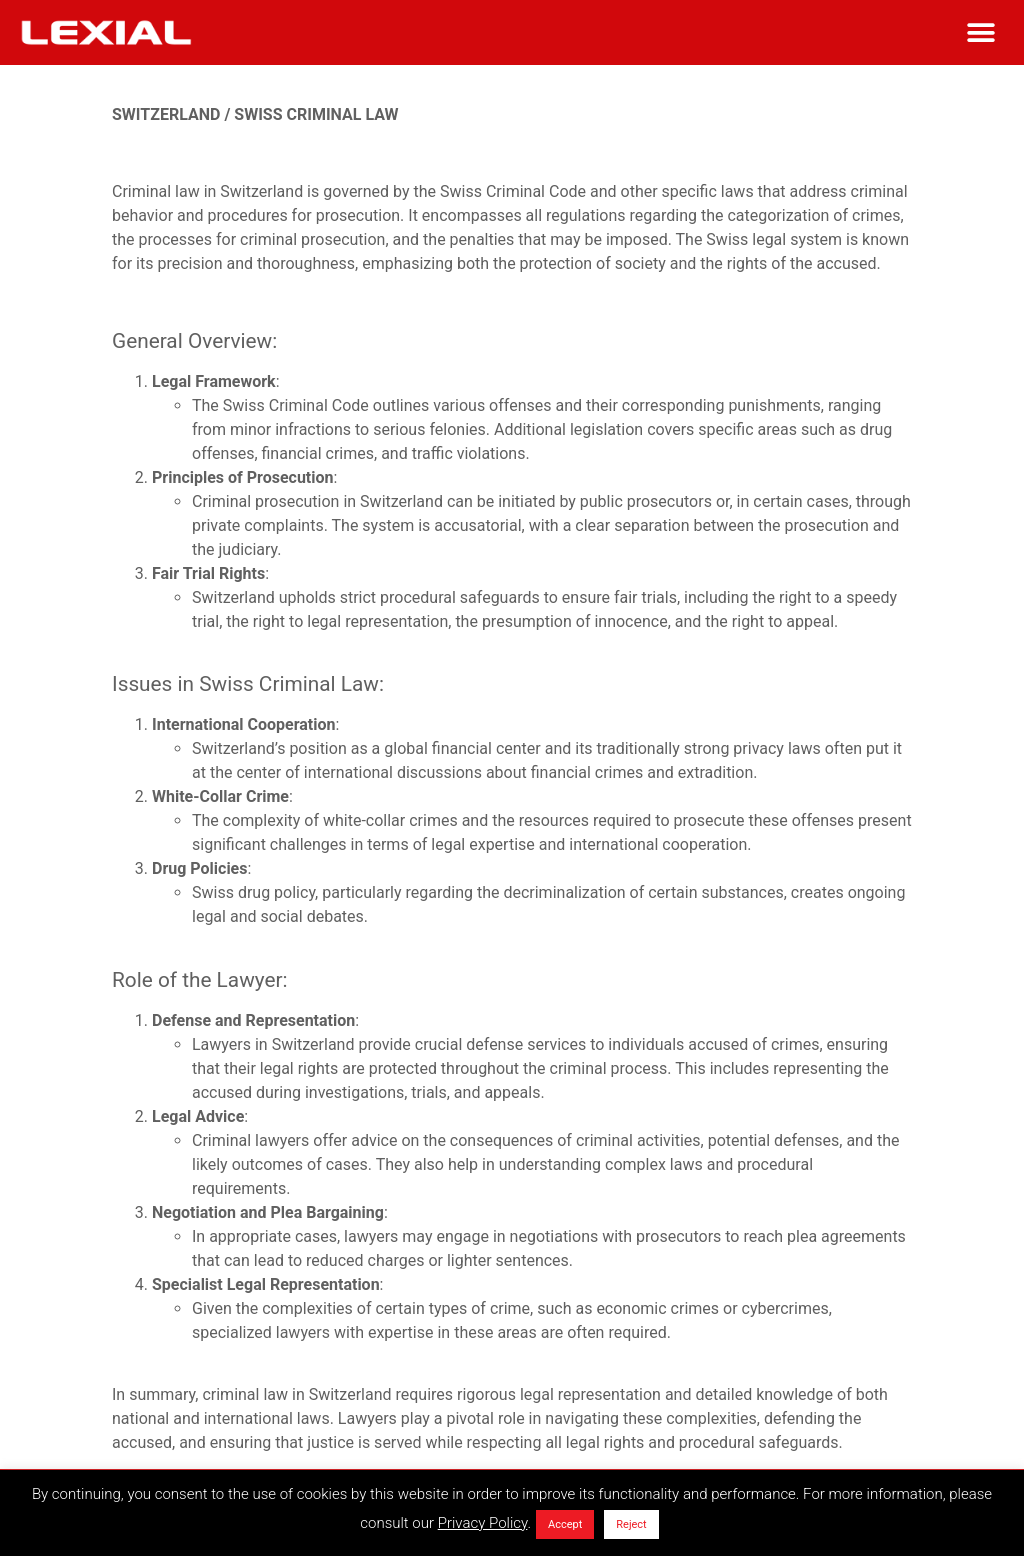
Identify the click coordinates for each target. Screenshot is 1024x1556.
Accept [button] (565, 1524)
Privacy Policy (483, 1523)
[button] (981, 32)
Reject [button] (631, 1524)
